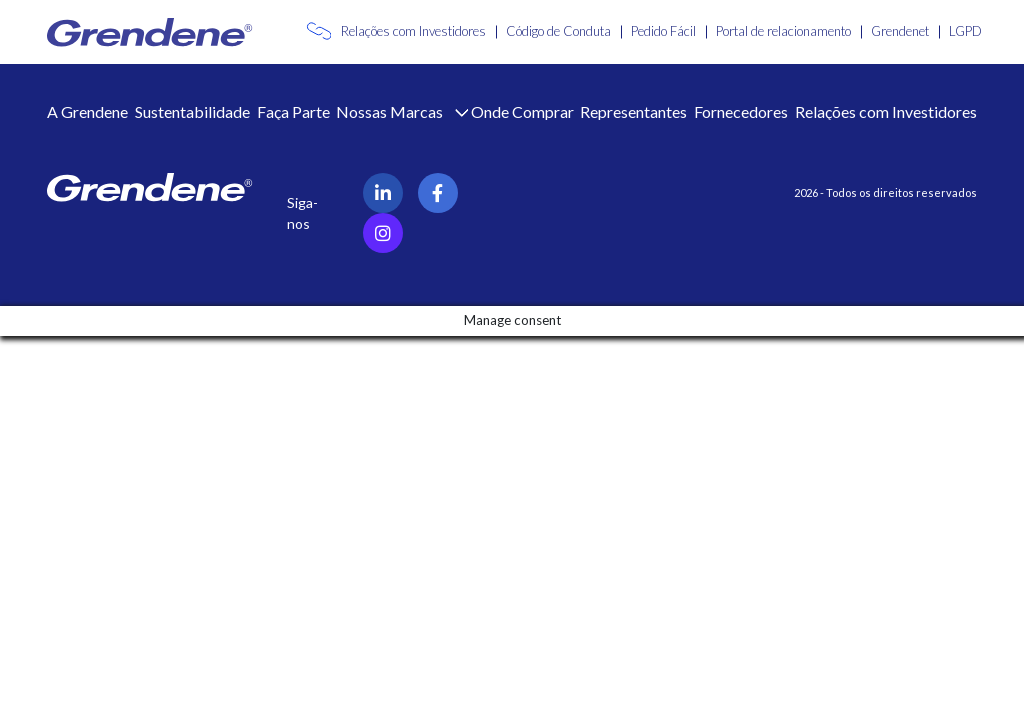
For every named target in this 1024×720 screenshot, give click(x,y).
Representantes (633, 111)
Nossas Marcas (391, 111)
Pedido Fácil (663, 31)
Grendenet (900, 31)
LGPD (965, 31)
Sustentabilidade (192, 111)
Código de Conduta (558, 31)
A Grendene (87, 111)
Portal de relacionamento (783, 31)
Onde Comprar (522, 111)
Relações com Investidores (413, 31)
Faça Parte (293, 111)
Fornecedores (741, 111)
